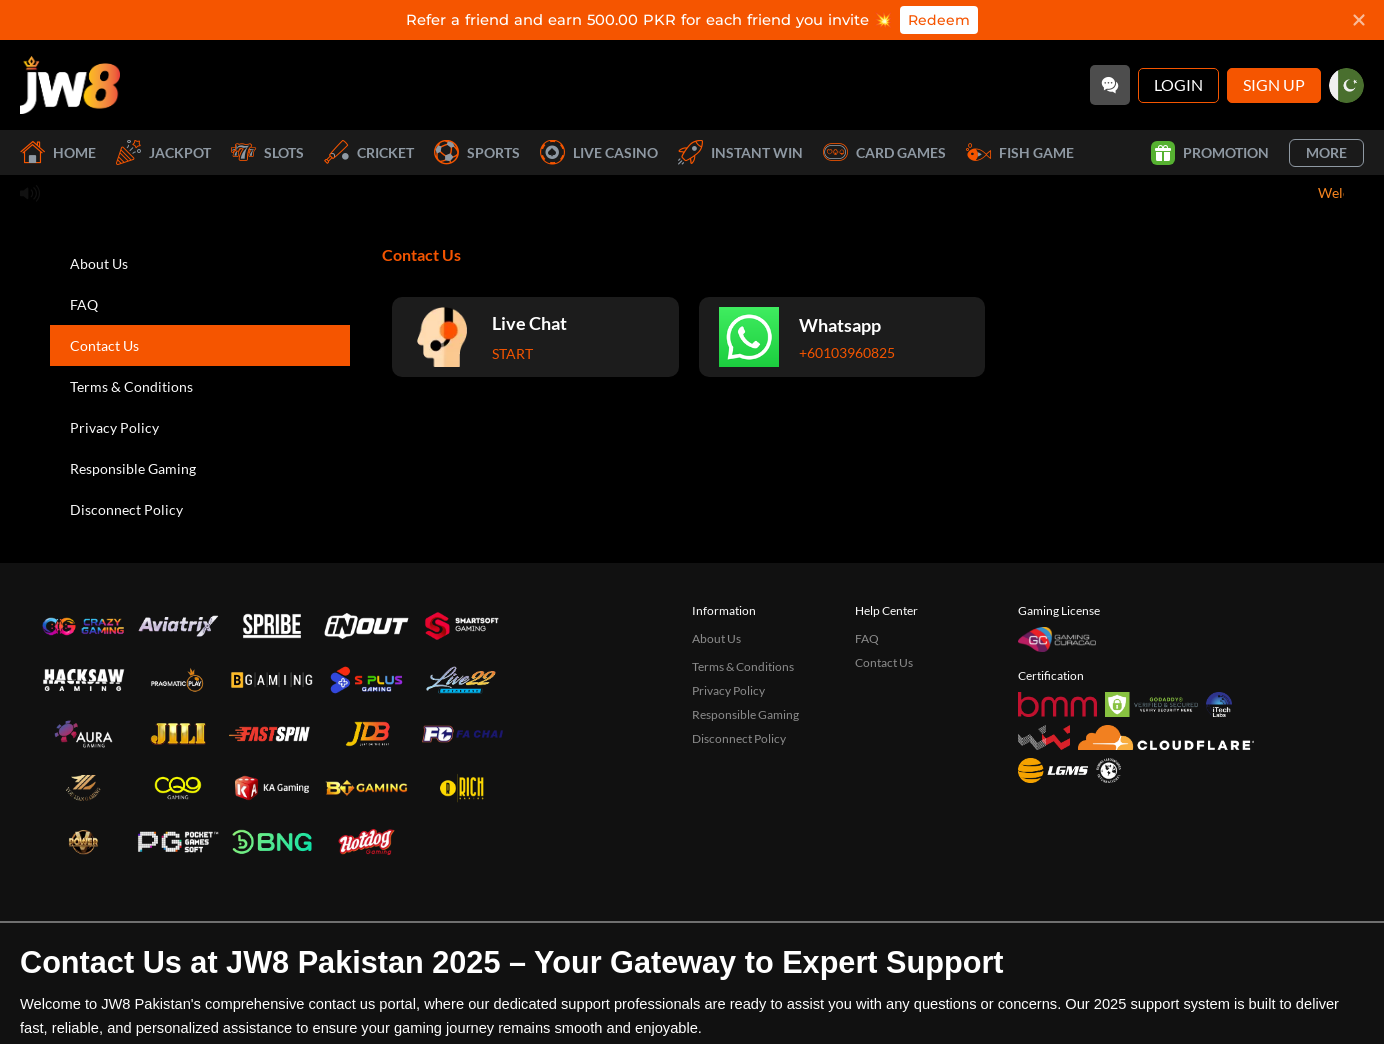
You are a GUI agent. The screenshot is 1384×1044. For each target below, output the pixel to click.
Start (512, 353)
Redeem (939, 20)
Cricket (369, 152)
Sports (477, 152)
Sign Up (1274, 84)
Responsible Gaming (133, 468)
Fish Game (1020, 152)
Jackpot (163, 152)
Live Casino (599, 152)
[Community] (1110, 85)
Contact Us (104, 345)
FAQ (84, 304)
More (1326, 152)
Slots (267, 152)
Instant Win (740, 152)
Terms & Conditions (131, 386)
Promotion (1210, 153)
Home (58, 152)
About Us (99, 263)
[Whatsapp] (842, 337)
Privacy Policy (114, 427)
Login (1178, 84)
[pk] (1346, 85)
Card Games (884, 152)
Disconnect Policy (126, 509)
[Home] (70, 85)
